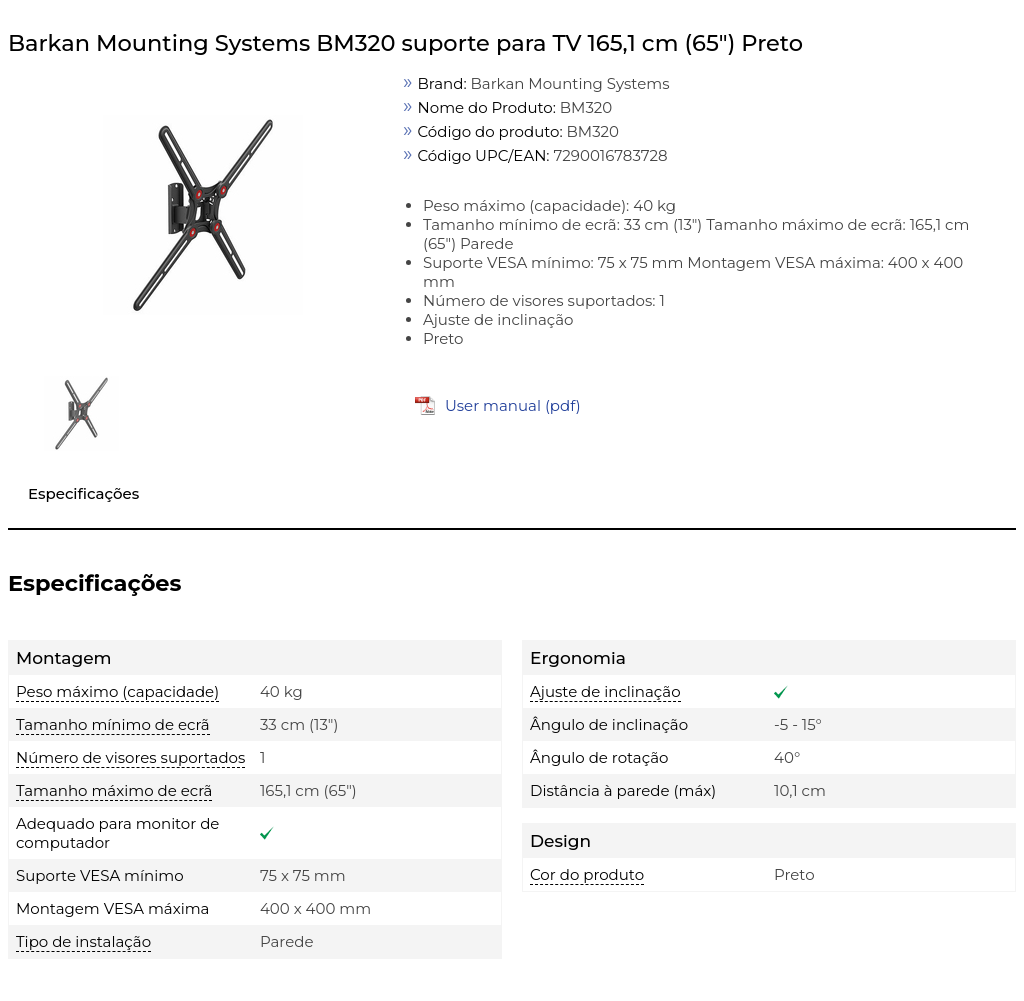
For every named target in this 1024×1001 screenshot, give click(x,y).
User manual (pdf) (513, 405)
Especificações (83, 493)
